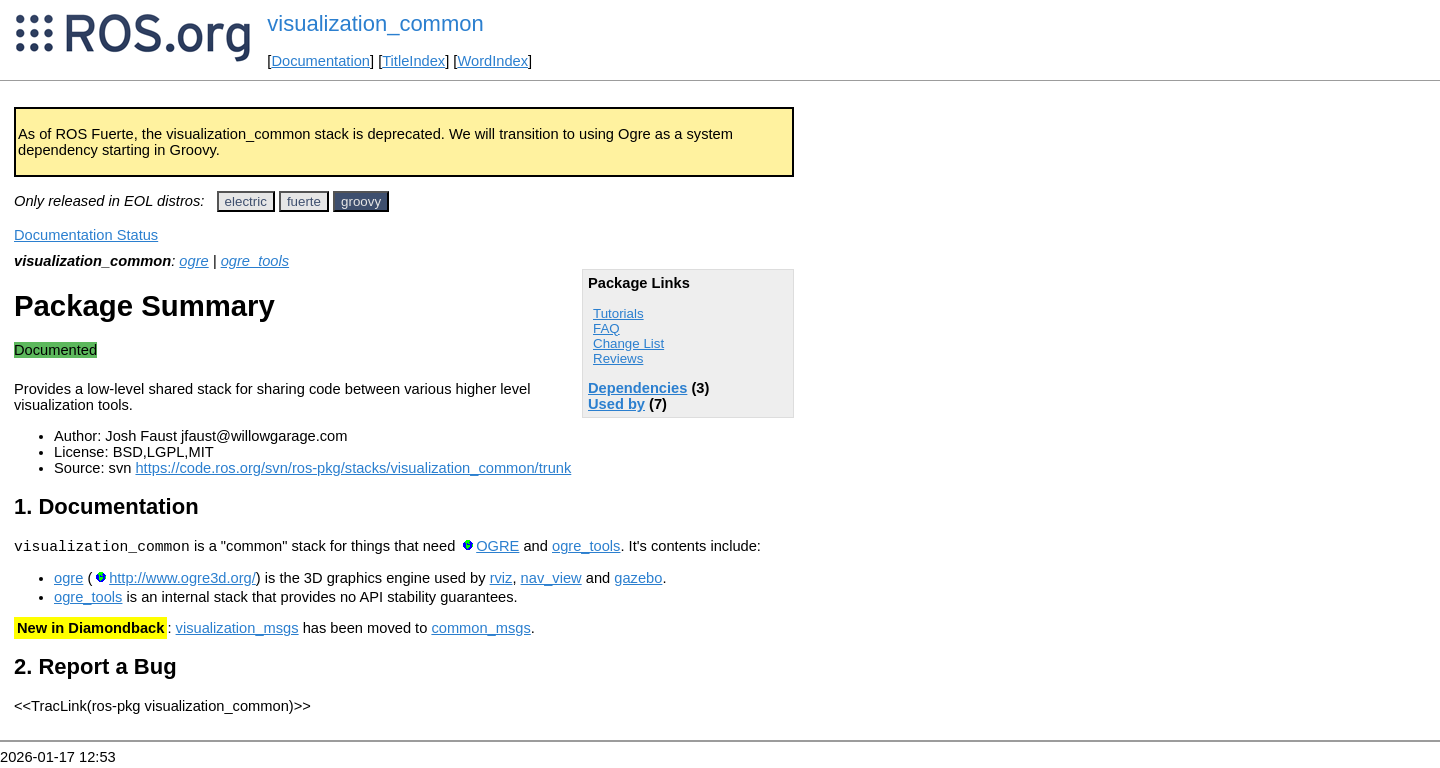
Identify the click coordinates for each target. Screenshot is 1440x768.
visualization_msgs (237, 631)
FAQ (606, 328)
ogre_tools (255, 261)
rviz (501, 581)
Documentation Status (86, 235)
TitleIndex (413, 61)
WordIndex (492, 61)
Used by (616, 404)
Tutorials (618, 313)
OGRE (497, 549)
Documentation (320, 61)
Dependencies (637, 388)
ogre (193, 261)
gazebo (638, 581)
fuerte (304, 201)
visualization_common (375, 23)
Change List (628, 343)
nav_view (551, 581)
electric (246, 201)
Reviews (618, 358)
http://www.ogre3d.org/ (182, 581)
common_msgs (480, 631)
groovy (361, 201)
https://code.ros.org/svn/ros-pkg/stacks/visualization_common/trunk (353, 468)
